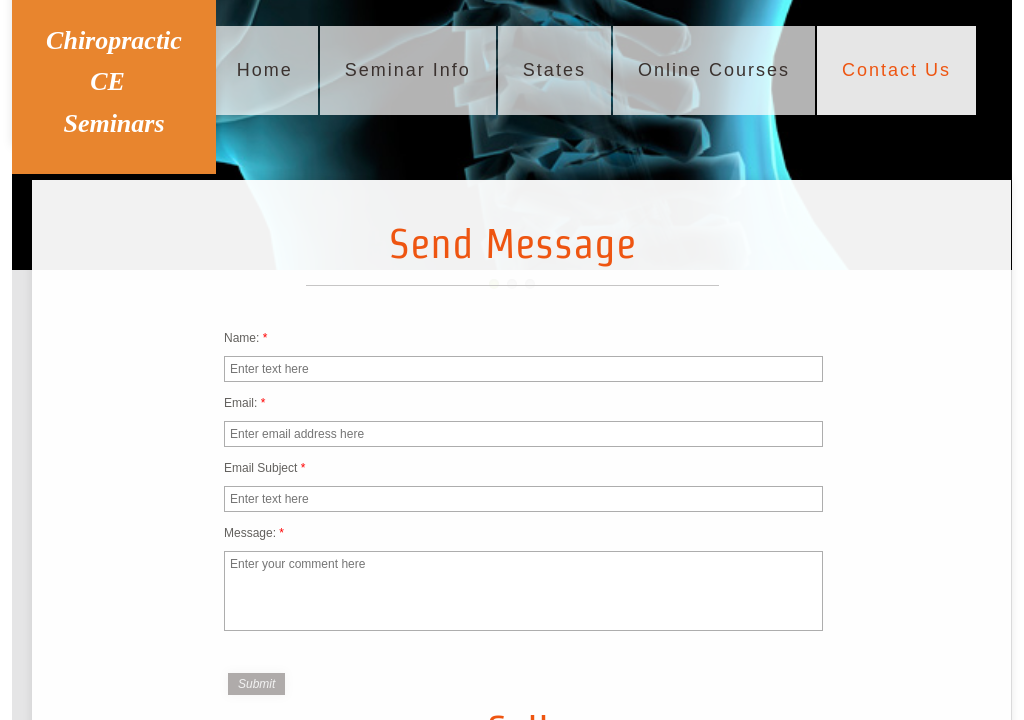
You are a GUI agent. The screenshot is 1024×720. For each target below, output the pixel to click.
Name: (245, 338)
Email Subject (264, 468)
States (554, 70)
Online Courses (714, 70)
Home (265, 70)
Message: (254, 533)
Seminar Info (408, 70)
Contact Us (896, 70)
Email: (244, 403)
